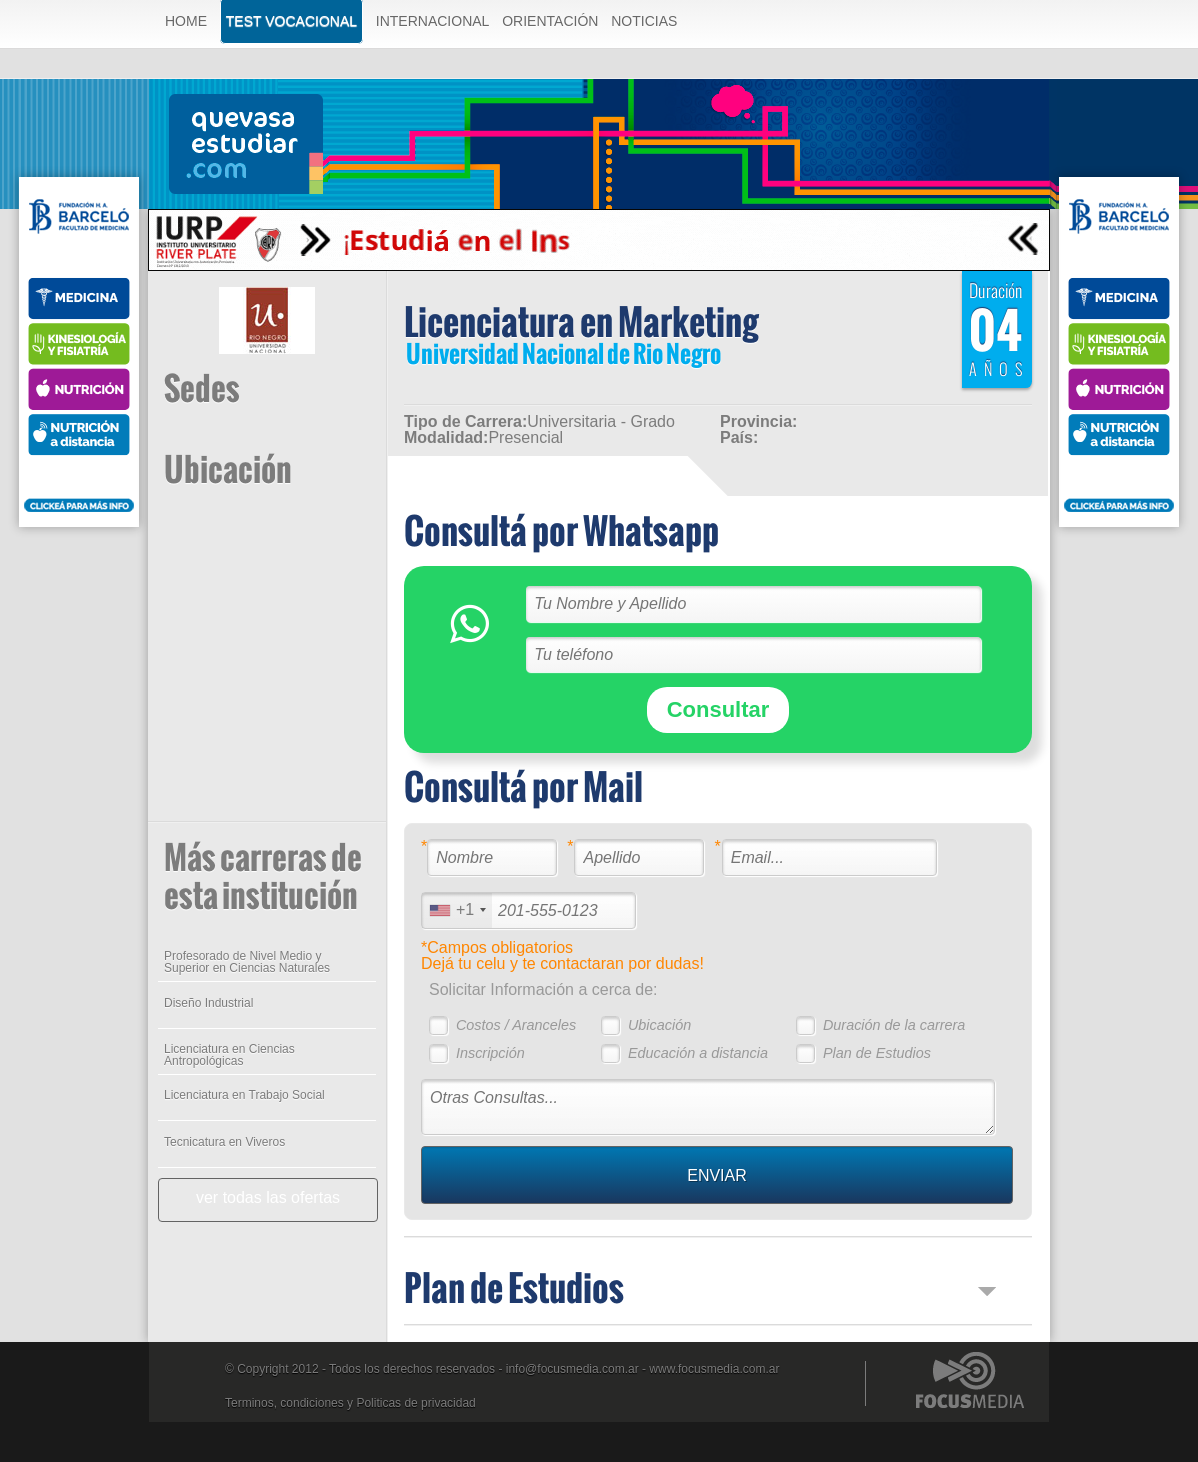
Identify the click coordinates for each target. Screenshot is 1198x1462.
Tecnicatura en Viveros (224, 1142)
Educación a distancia (698, 1053)
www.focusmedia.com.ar (714, 1369)
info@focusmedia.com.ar (572, 1369)
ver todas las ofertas (268, 1197)
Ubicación (659, 1025)
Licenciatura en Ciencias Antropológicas (229, 1055)
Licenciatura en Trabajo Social (244, 1095)
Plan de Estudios (877, 1053)
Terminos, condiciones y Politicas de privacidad (350, 1403)
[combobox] (457, 910)
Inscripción (490, 1053)
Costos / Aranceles (516, 1025)
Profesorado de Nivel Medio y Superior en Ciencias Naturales (247, 962)
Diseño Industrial (208, 1003)
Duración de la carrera (894, 1025)
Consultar (718, 709)
